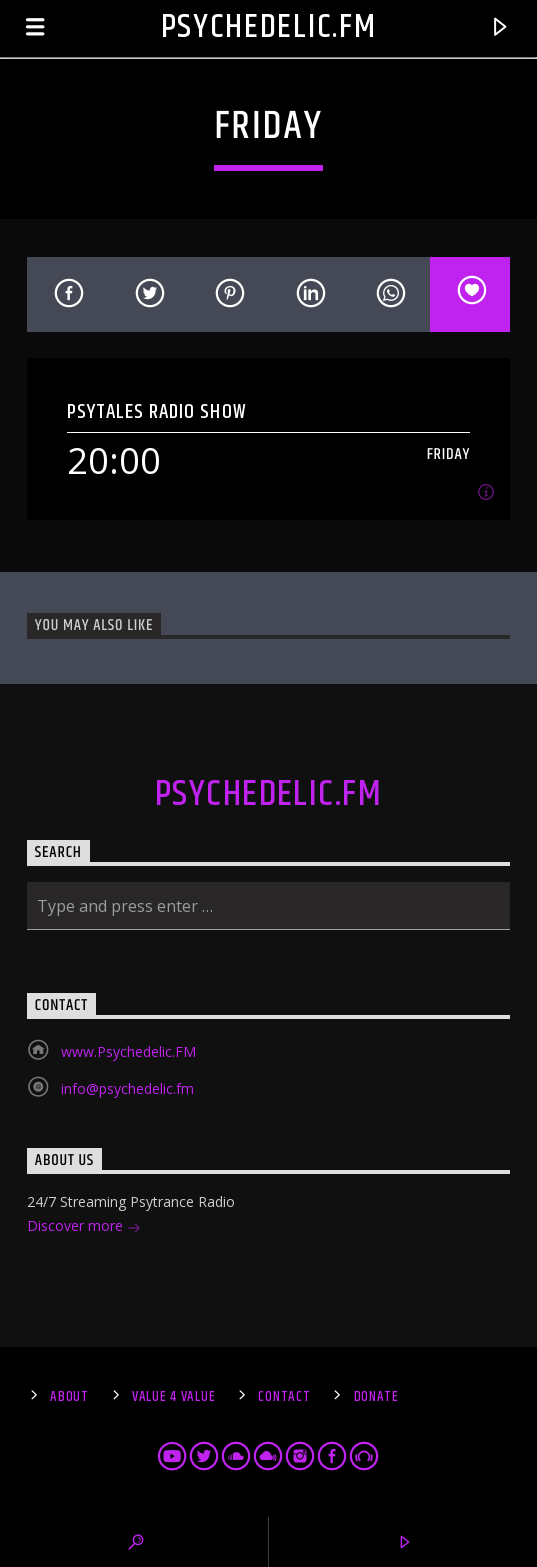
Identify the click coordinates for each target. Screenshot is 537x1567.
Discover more (84, 1227)
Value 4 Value (173, 1397)
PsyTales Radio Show (157, 411)
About (69, 1397)
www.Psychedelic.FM (128, 1051)
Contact (284, 1397)
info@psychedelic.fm (127, 1088)
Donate (376, 1397)
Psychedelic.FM (269, 27)
